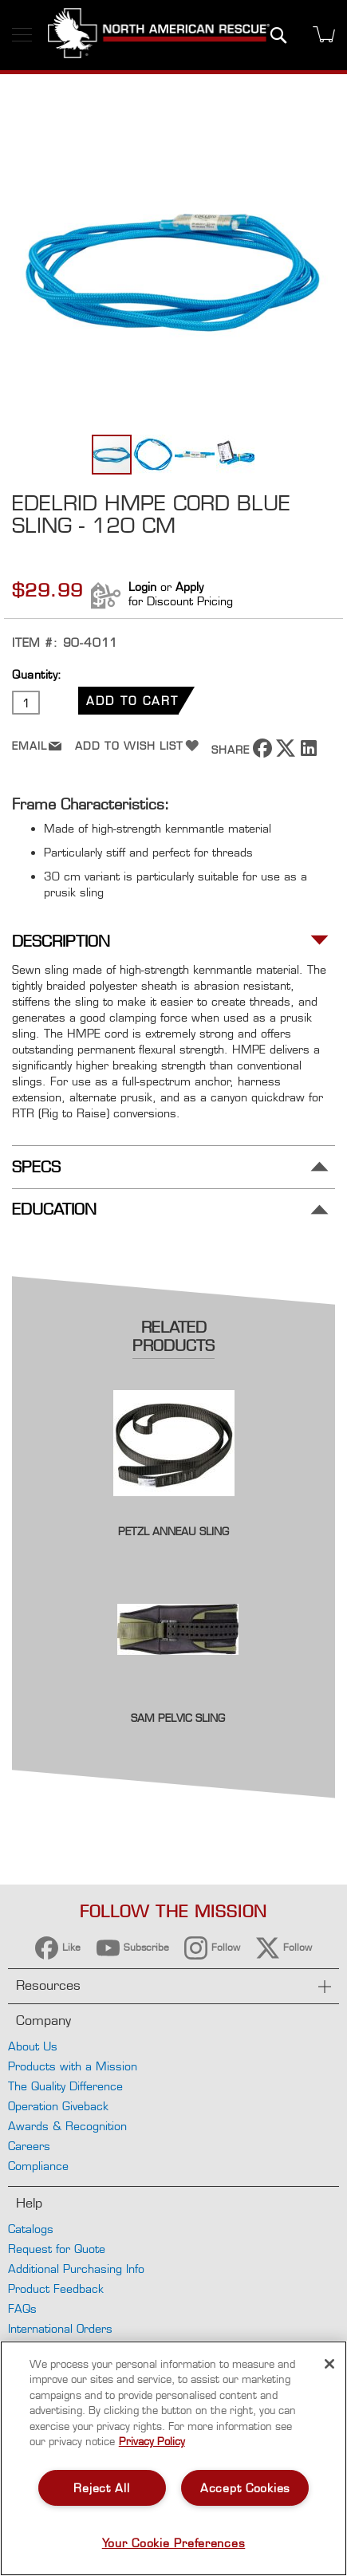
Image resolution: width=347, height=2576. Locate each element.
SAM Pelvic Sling (178, 1717)
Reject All (101, 2488)
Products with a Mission (72, 2066)
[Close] (329, 2363)
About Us (32, 2046)
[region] (173, 2458)
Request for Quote (56, 2248)
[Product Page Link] (174, 1514)
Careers (29, 2146)
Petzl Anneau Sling (173, 1531)
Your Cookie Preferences (174, 2543)
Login (142, 586)
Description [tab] (61, 941)
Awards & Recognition (67, 2126)
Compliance (38, 2165)
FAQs (22, 2308)
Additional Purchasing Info (76, 2268)
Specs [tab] (36, 1167)
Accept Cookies (245, 2488)
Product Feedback (56, 2288)
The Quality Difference (65, 2086)
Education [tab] (54, 1209)
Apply (189, 586)
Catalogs (30, 2228)
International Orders (60, 2328)
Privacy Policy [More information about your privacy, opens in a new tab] (152, 2441)
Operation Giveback (58, 2106)
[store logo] (159, 35)
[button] (154, 454)
